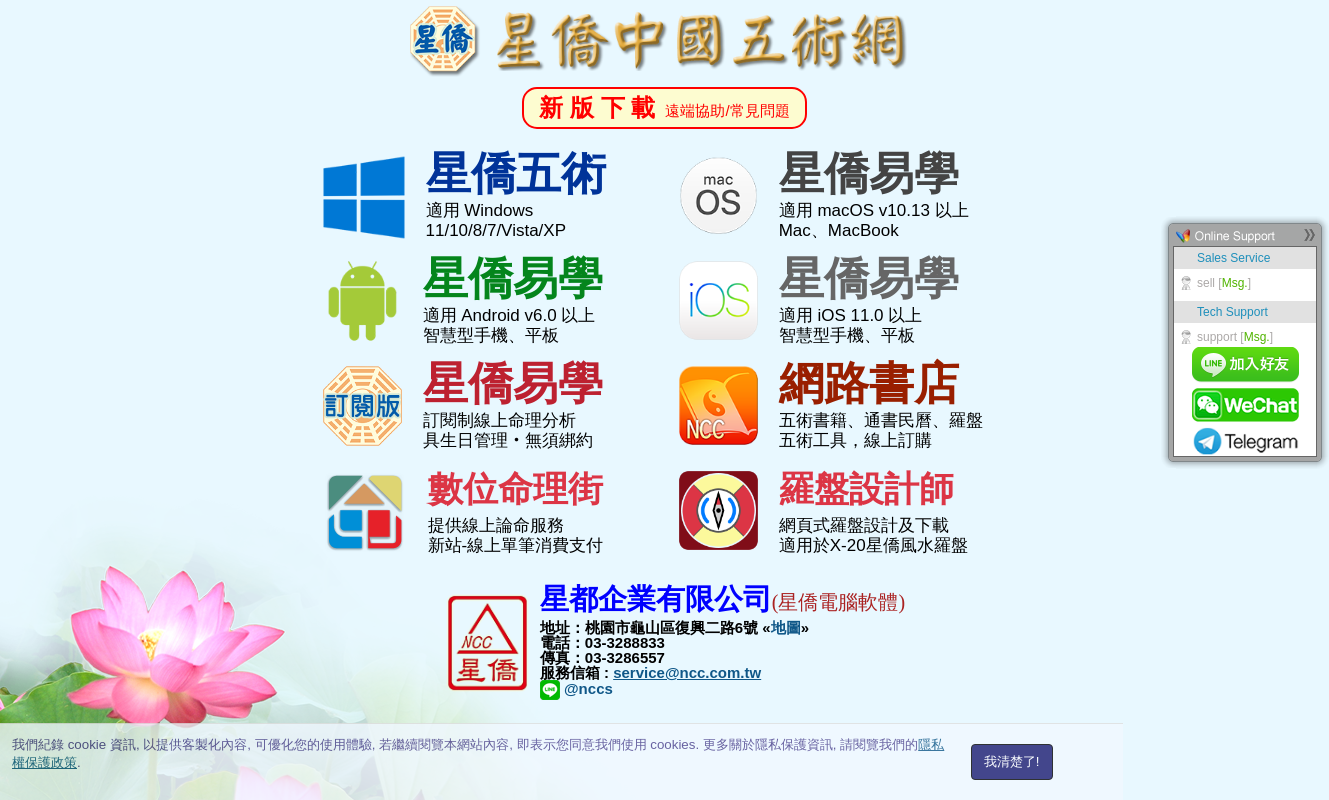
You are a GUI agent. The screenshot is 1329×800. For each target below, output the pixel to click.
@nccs (576, 688)
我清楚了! (1012, 761)
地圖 (786, 627)
